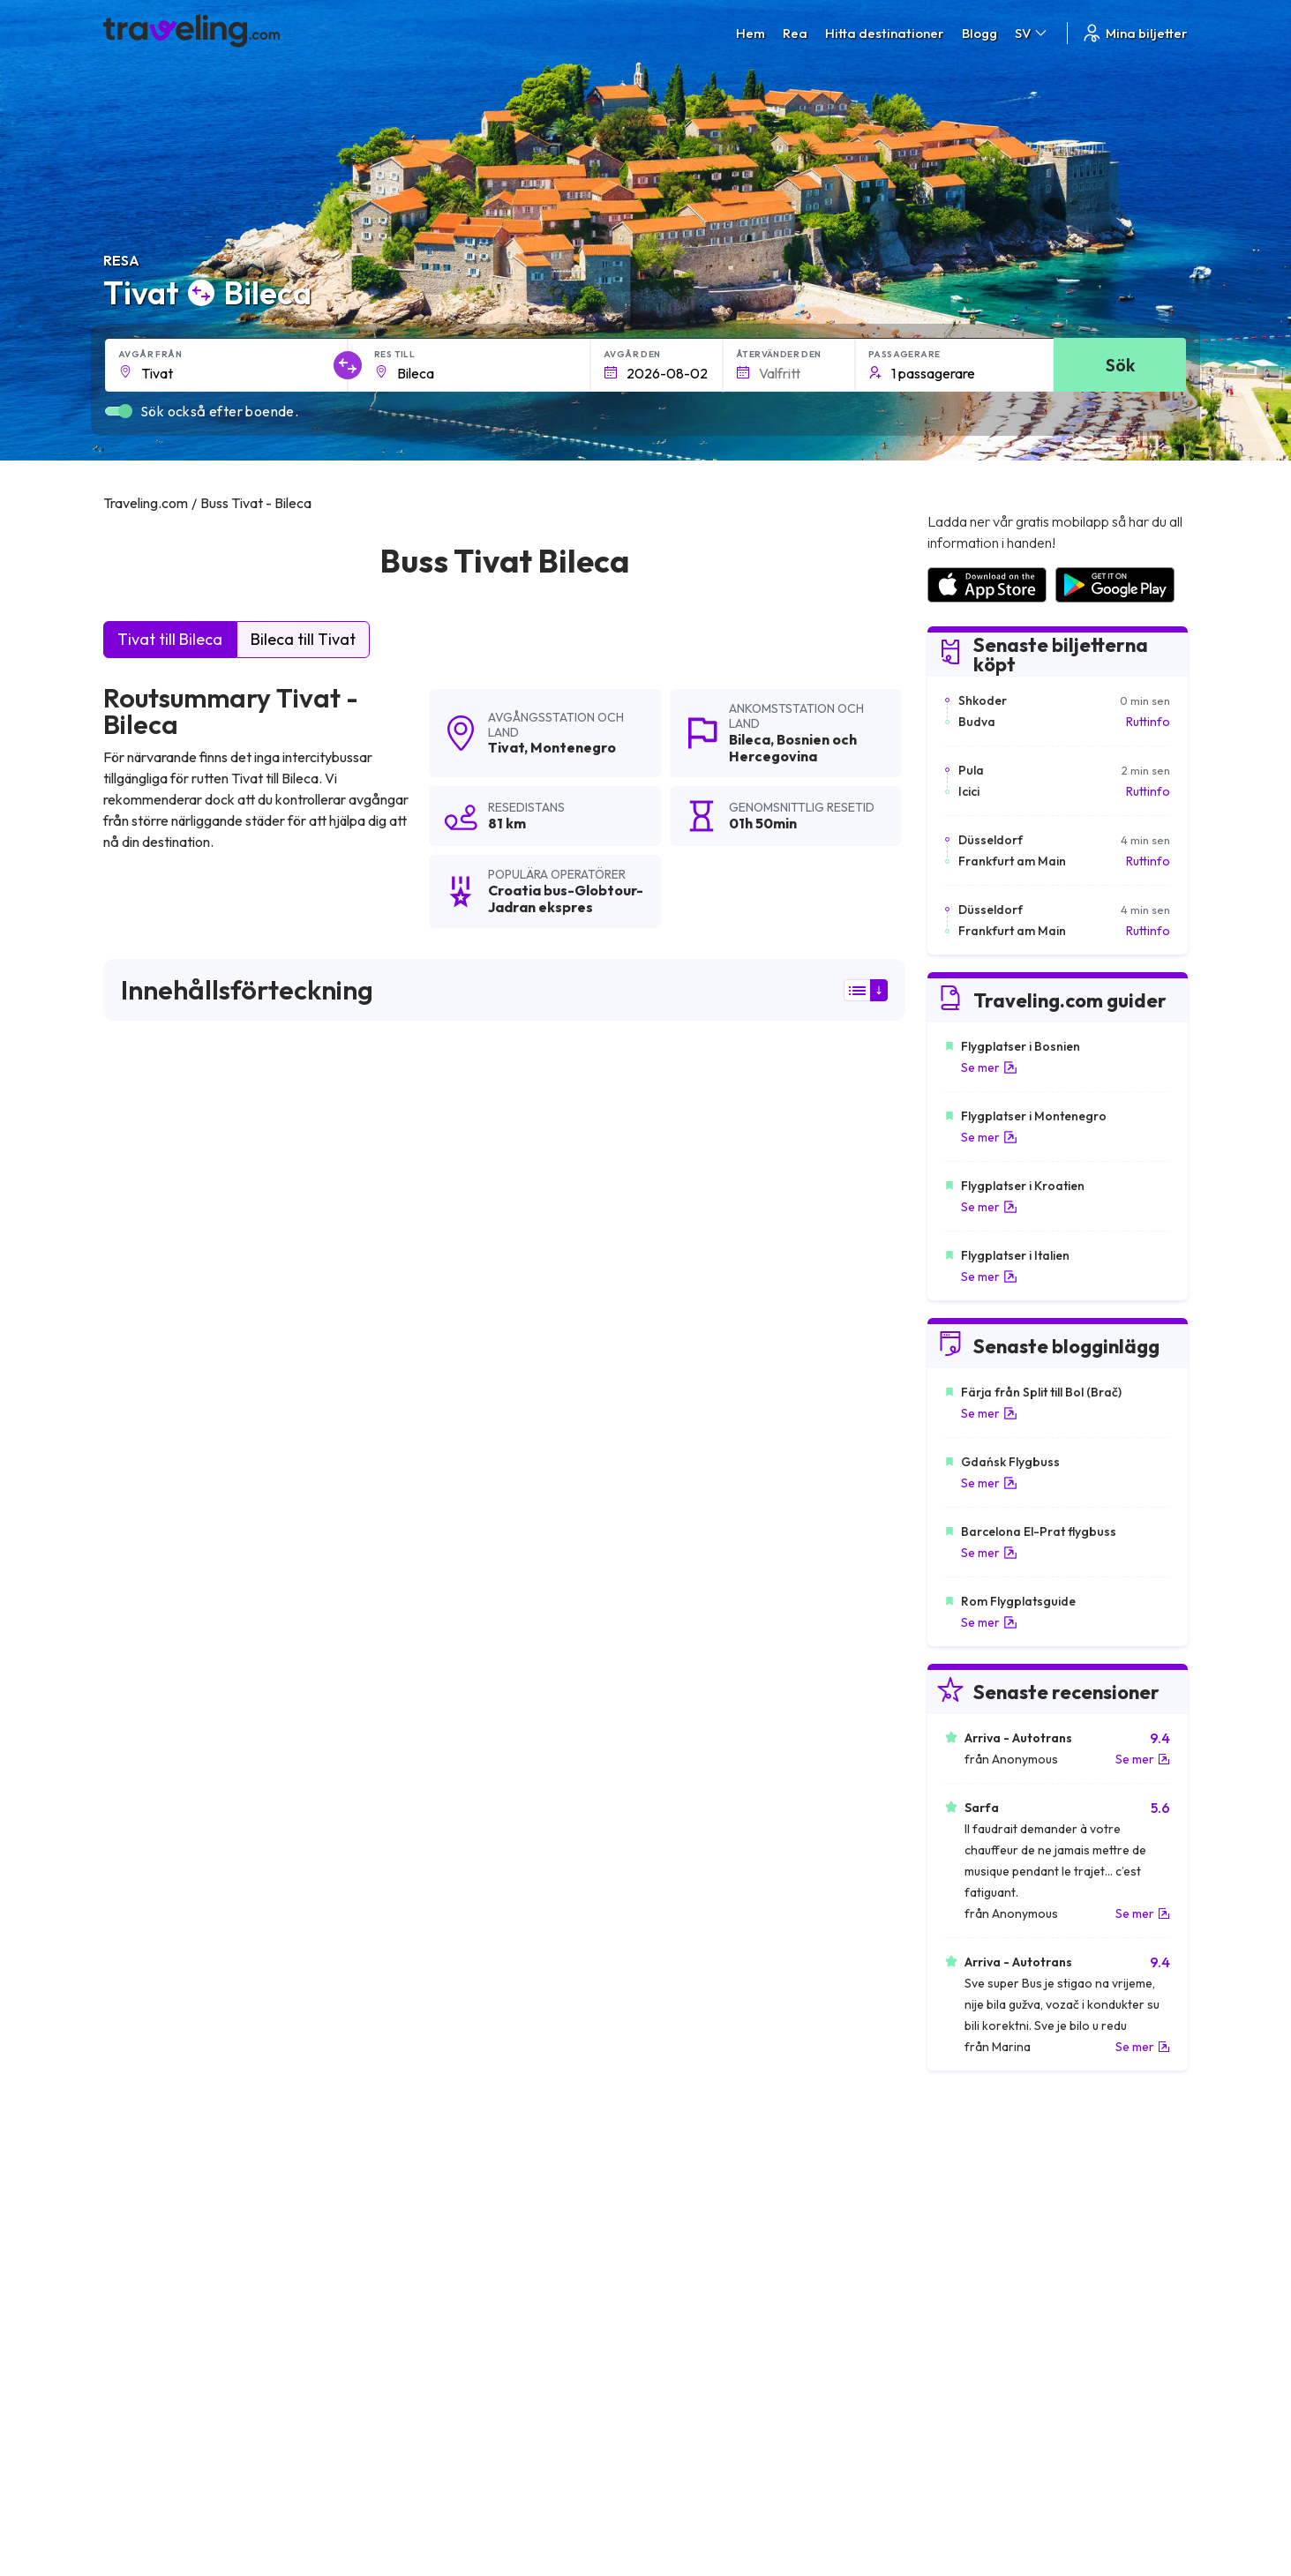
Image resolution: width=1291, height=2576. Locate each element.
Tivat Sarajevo (152, 2152)
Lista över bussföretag (990, 2318)
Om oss (404, 2300)
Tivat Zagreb (677, 2002)
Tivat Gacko (676, 2122)
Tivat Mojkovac (154, 1972)
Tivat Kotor (673, 1882)
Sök (1120, 365)
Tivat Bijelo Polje (158, 2002)
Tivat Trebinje (679, 1942)
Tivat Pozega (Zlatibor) (443, 2122)
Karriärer (951, 2281)
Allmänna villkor (698, 2281)
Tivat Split (137, 1882)
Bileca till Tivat (303, 639)
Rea (795, 33)
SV (1032, 33)
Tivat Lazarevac (156, 2092)
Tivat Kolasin (412, 2092)
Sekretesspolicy (699, 2300)
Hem (750, 33)
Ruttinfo (1148, 722)
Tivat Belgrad (414, 1882)
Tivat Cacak (675, 2032)
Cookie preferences (712, 2318)
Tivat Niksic (407, 2002)
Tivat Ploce (408, 2152)
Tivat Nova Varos (160, 2122)
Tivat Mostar (412, 1912)
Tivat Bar (401, 2032)
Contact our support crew (217, 2355)
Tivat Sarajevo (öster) (705, 2062)
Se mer (989, 1067)
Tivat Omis (140, 2062)
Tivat (506, 747)
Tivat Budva (144, 1852)
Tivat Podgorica (688, 1852)
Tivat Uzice (671, 2092)
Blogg (979, 33)
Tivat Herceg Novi (162, 1912)
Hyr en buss (958, 2337)
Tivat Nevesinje (685, 2152)
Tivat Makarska (419, 1972)
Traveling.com (276, 2493)
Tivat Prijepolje (153, 2032)
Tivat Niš (664, 1912)
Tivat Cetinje (145, 1942)
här (157, 1465)
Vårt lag (405, 2318)
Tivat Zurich (674, 1972)
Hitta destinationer (884, 33)
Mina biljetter (1134, 33)
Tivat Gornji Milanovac (441, 1942)
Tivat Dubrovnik (421, 1852)
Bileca (749, 739)
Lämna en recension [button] (804, 1620)
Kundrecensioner (974, 2300)
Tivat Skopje (411, 2062)
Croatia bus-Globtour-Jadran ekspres (242, 1208)
